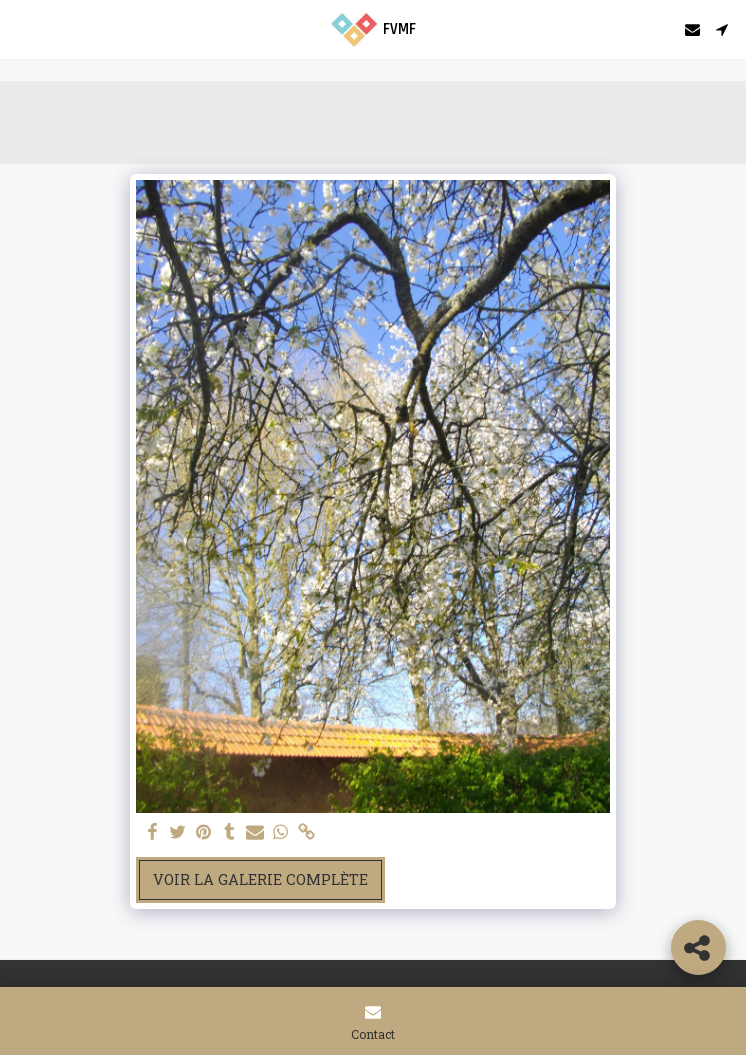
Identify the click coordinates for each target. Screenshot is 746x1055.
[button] (22, 29)
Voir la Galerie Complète (260, 879)
